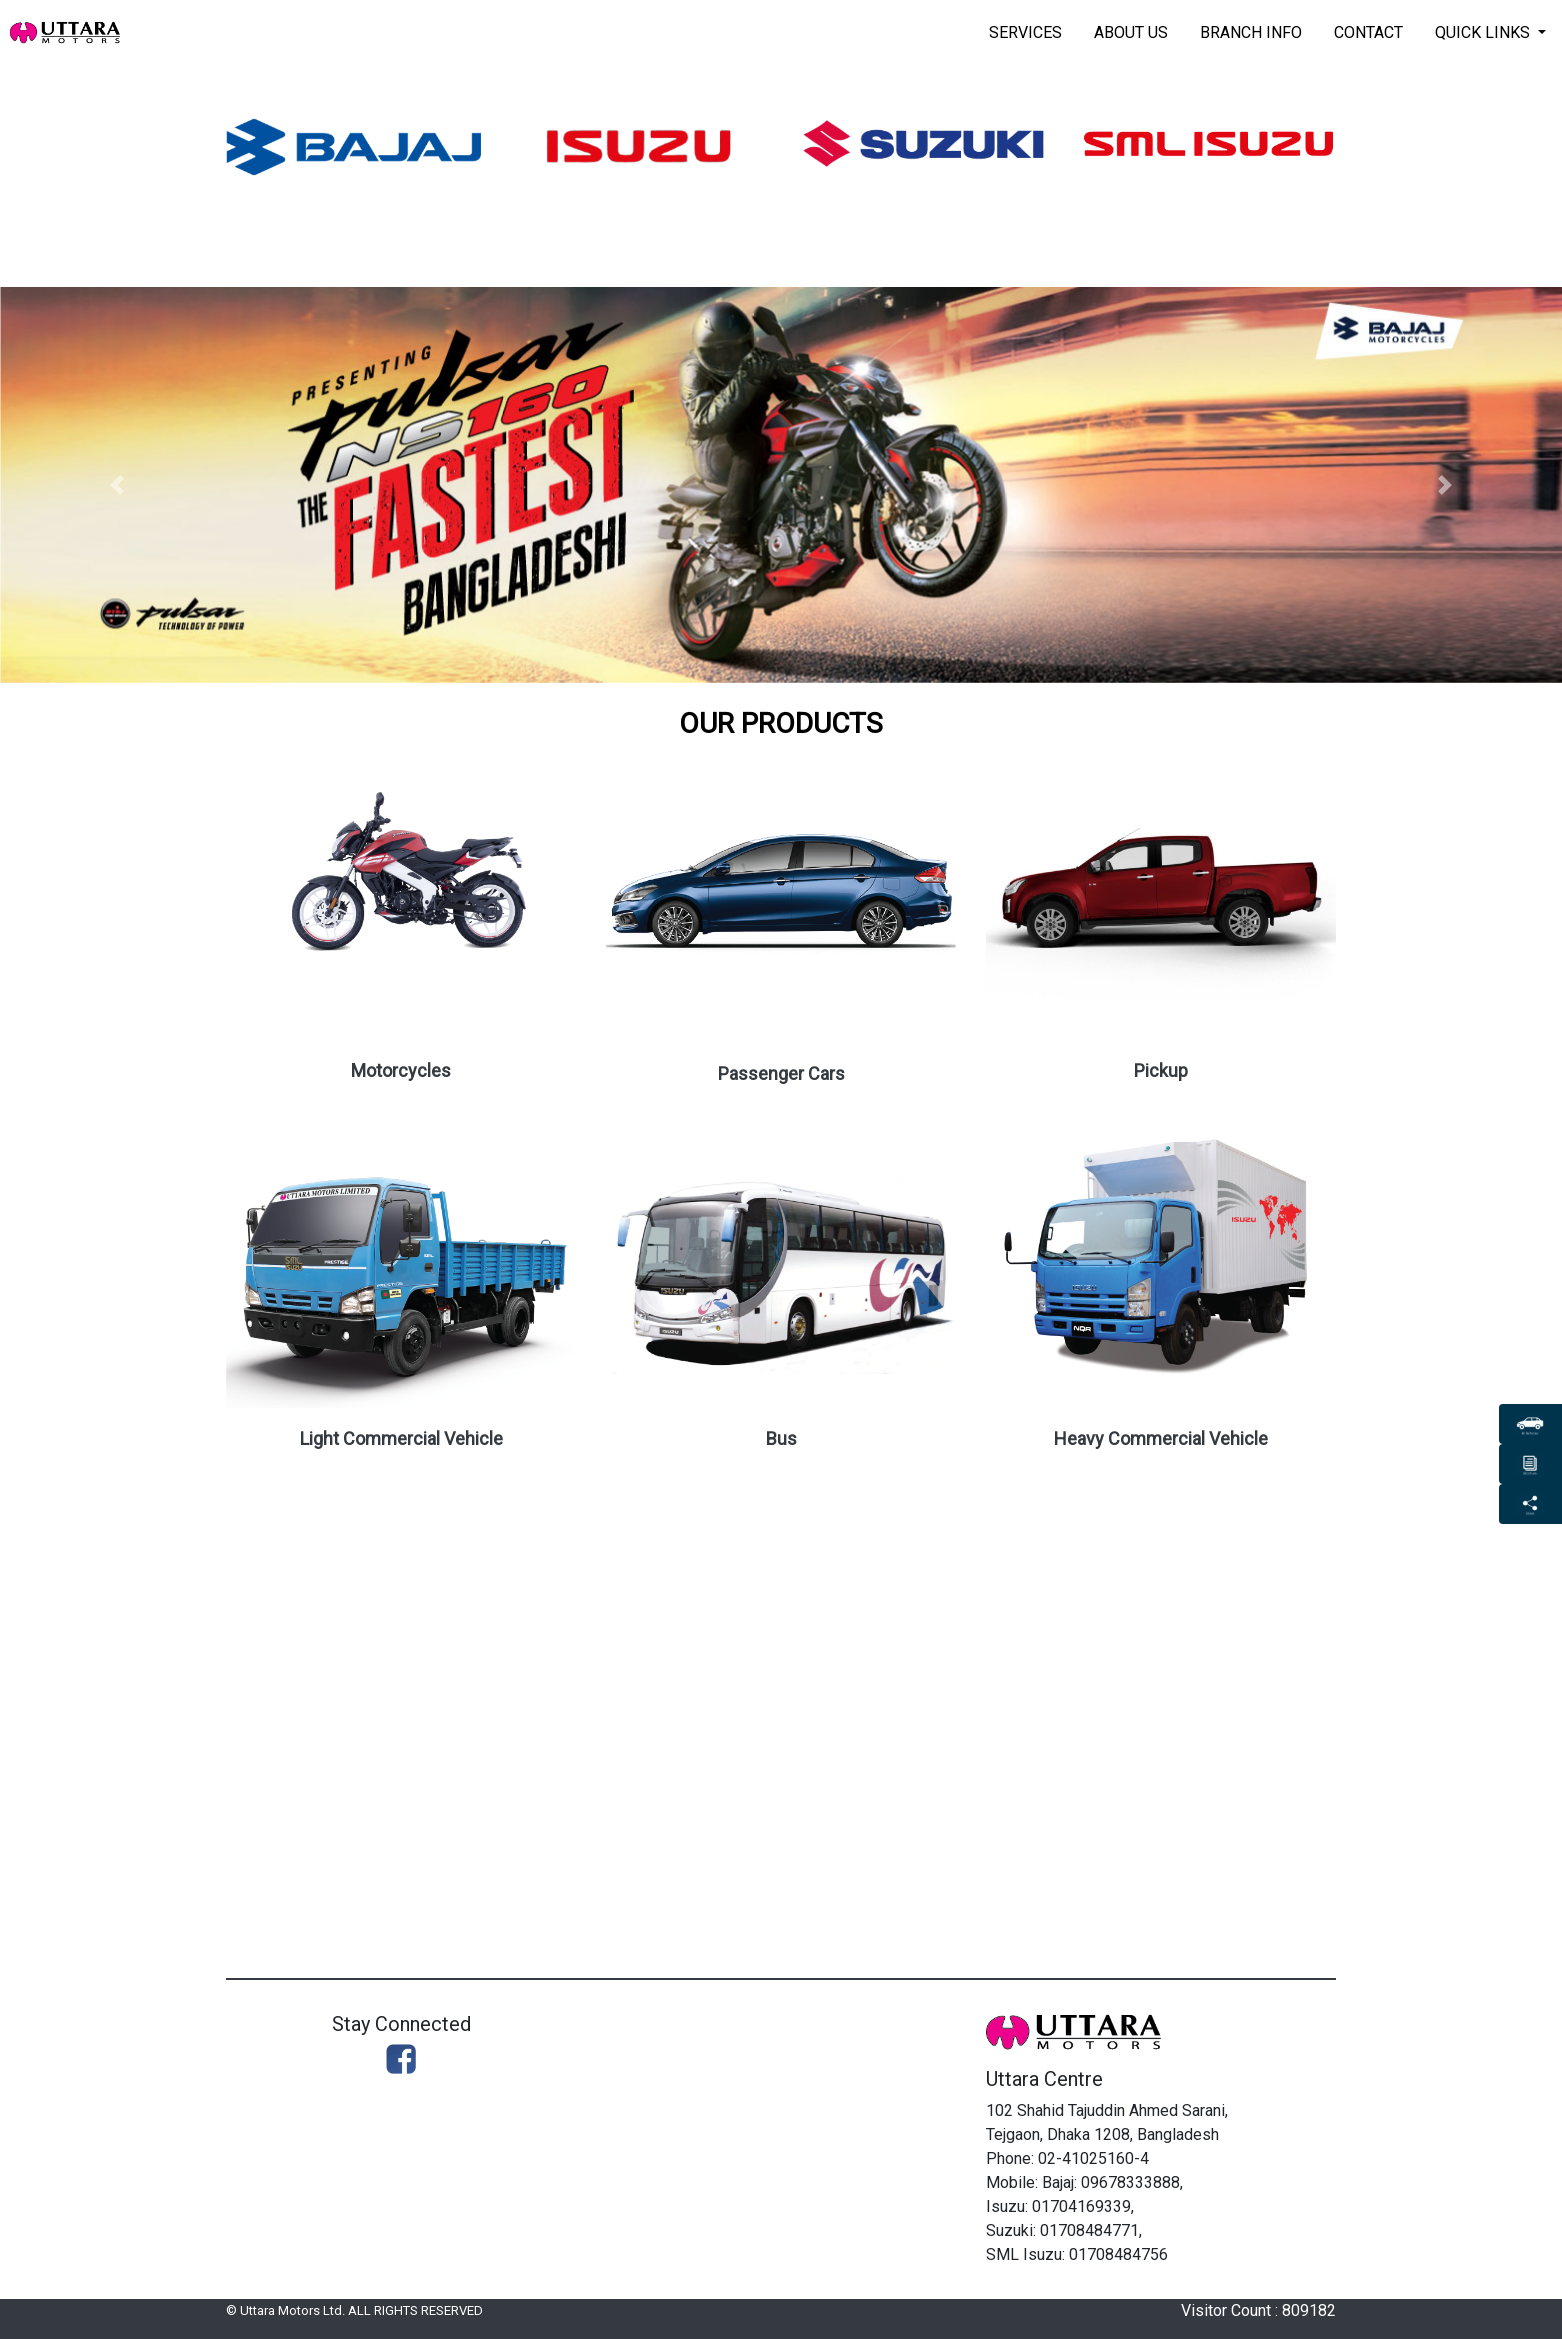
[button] (117, 484)
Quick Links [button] (1484, 32)
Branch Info (1251, 32)
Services (1025, 32)
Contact (1368, 32)
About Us (1131, 32)
